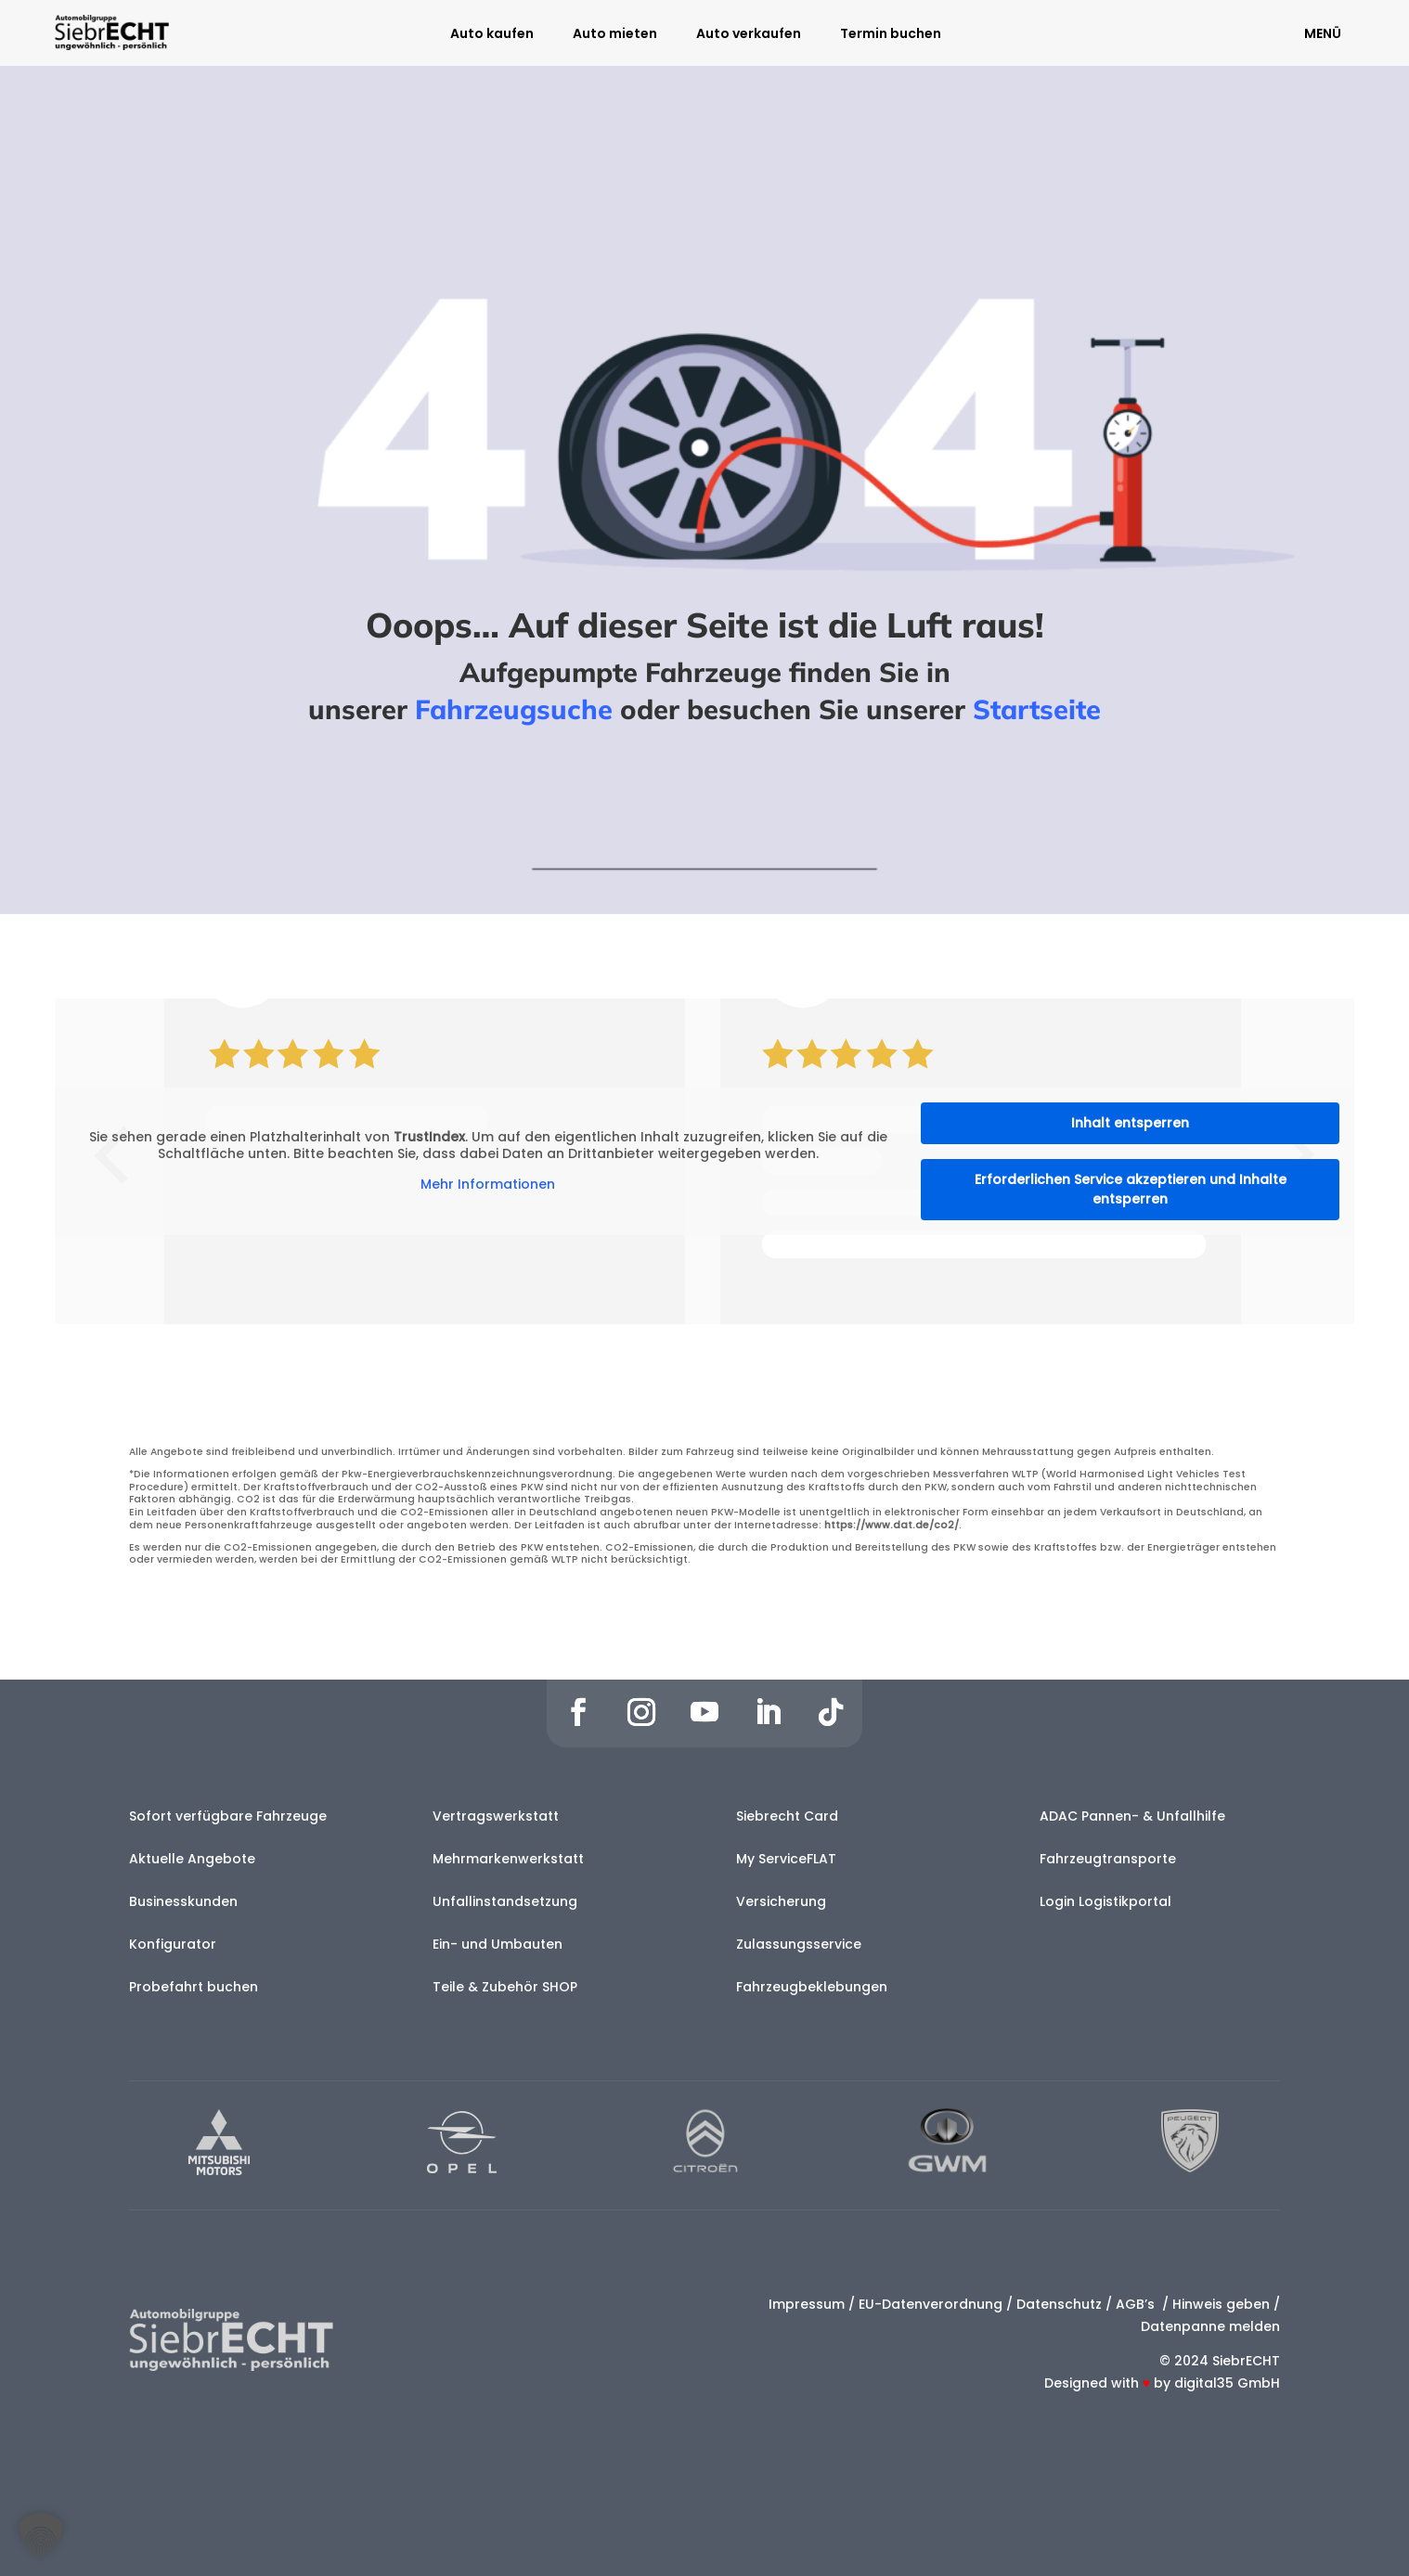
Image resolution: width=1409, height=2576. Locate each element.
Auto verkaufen (748, 35)
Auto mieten (615, 35)
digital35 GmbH (1227, 2383)
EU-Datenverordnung (930, 2304)
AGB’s (1137, 2304)
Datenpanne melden (1210, 2326)
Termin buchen (890, 35)
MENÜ (1322, 33)
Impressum (807, 2304)
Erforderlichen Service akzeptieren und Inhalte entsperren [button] (1130, 1189)
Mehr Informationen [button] (487, 1185)
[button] (41, 2535)
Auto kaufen (492, 35)
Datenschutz (1059, 2304)
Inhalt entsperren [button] (1130, 1123)
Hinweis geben (1221, 2304)
